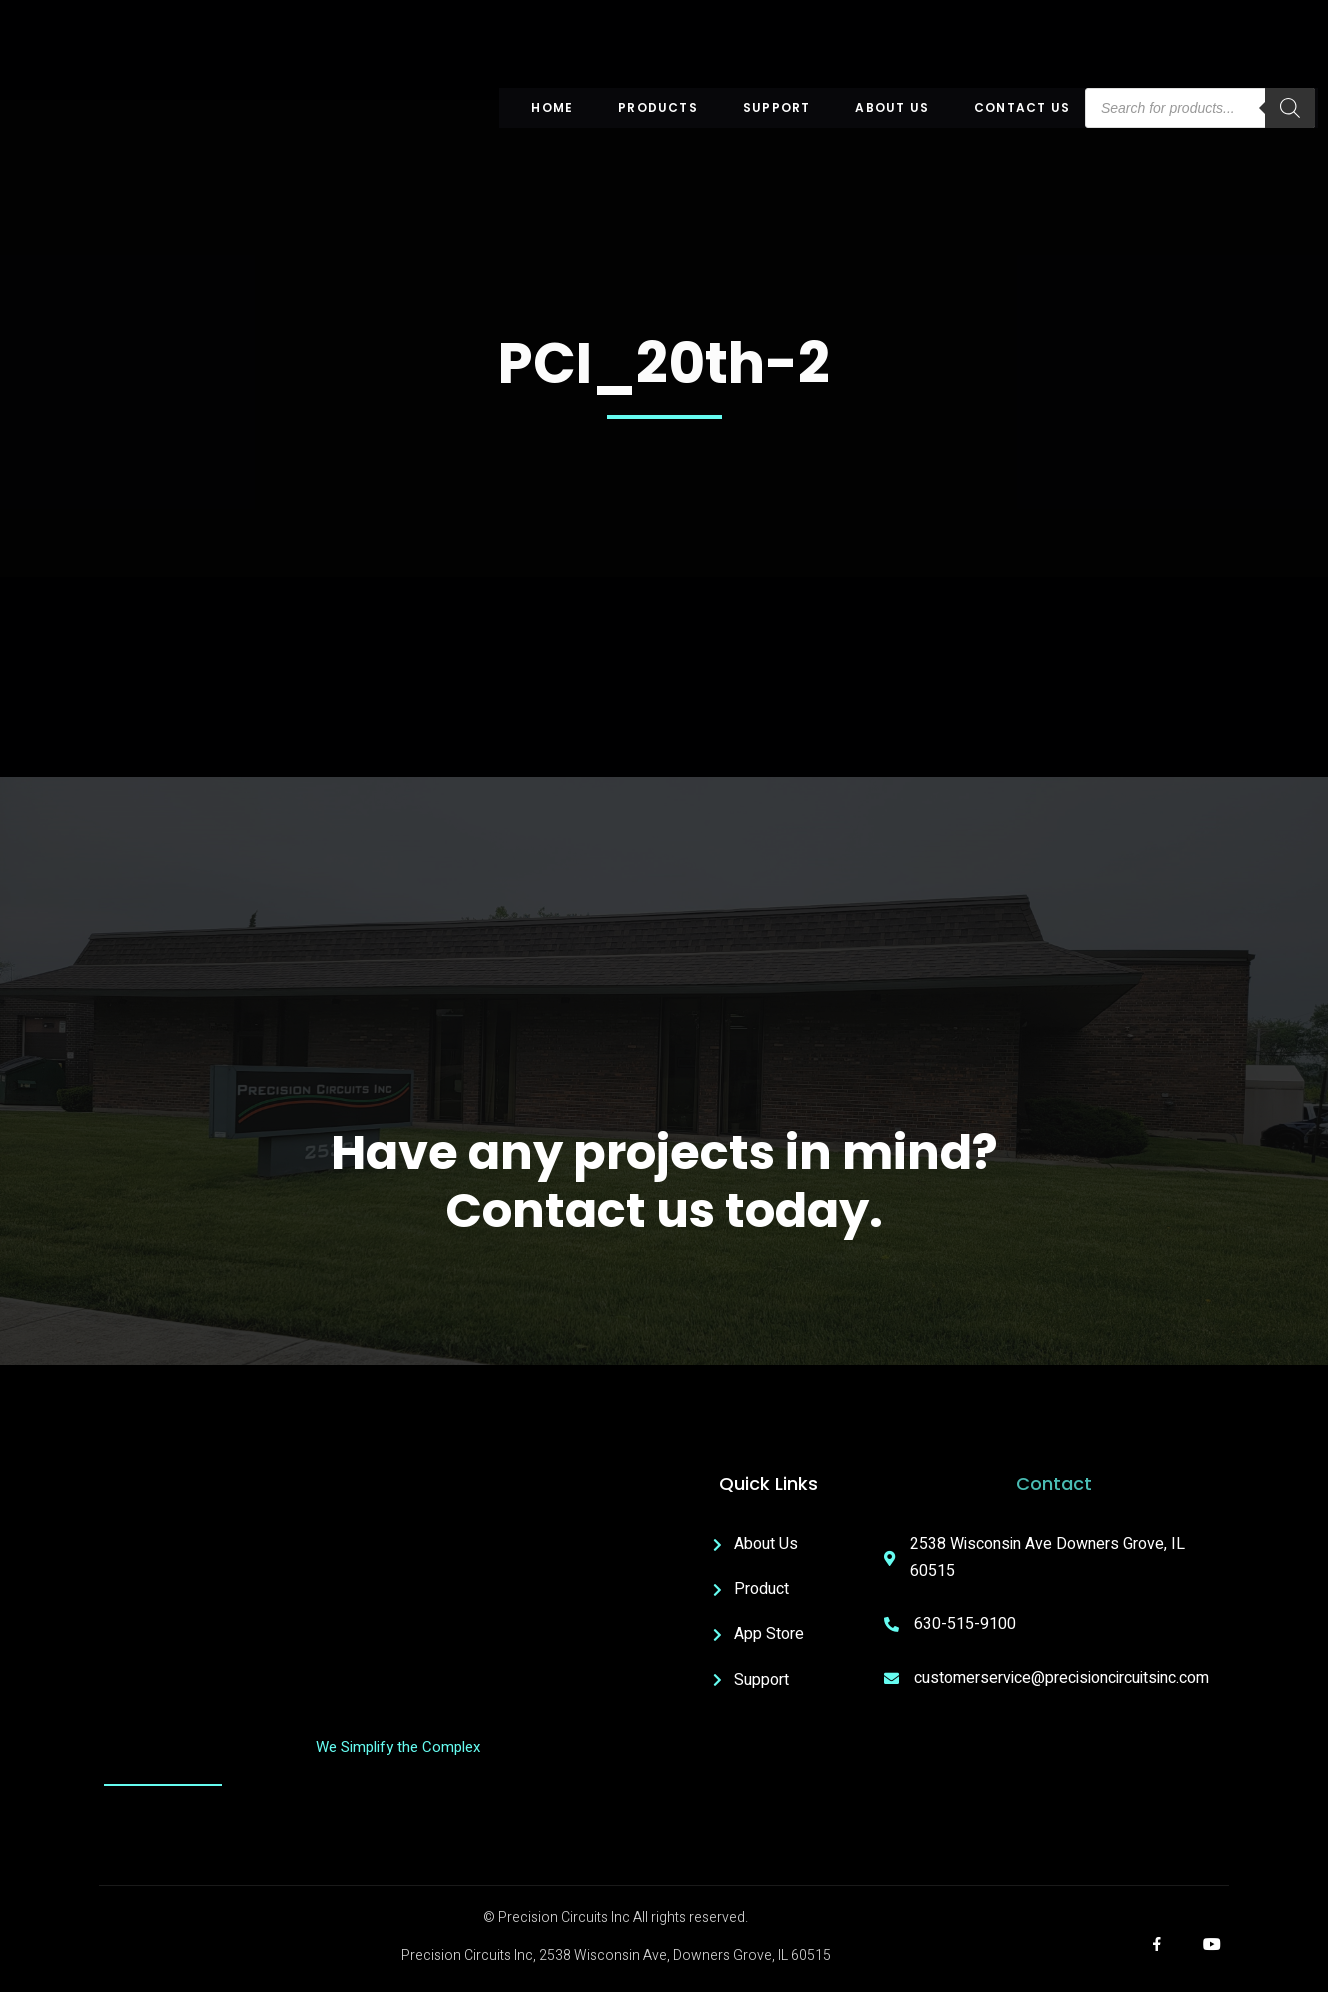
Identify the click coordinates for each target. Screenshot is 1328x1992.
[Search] (1290, 108)
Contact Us (1022, 107)
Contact (1054, 1483)
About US (892, 107)
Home (552, 107)
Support (776, 107)
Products (658, 107)
